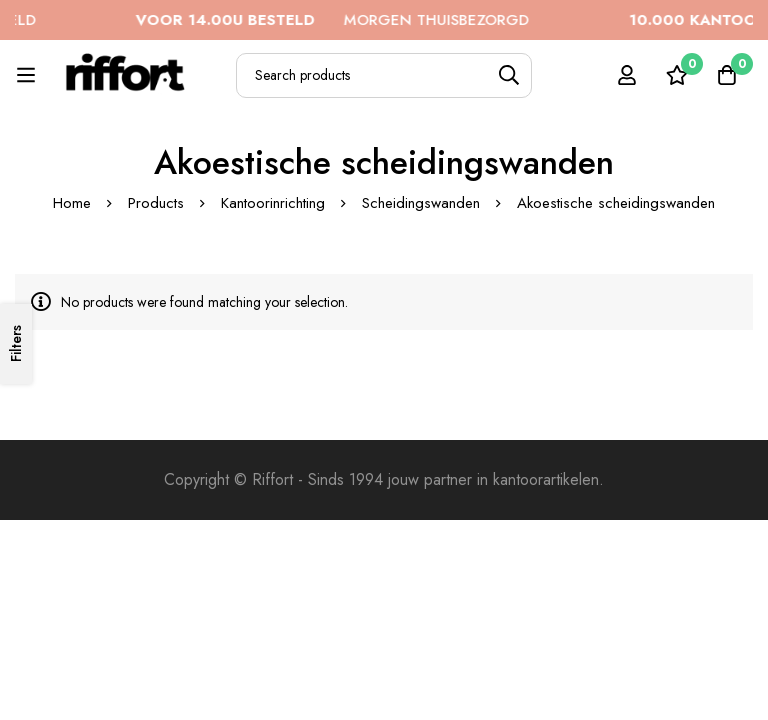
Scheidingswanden (421, 203)
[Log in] (627, 75)
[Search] (509, 75)
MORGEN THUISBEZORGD (339, 20)
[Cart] (727, 75)
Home (72, 203)
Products (156, 203)
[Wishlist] (677, 75)
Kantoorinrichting (273, 203)
